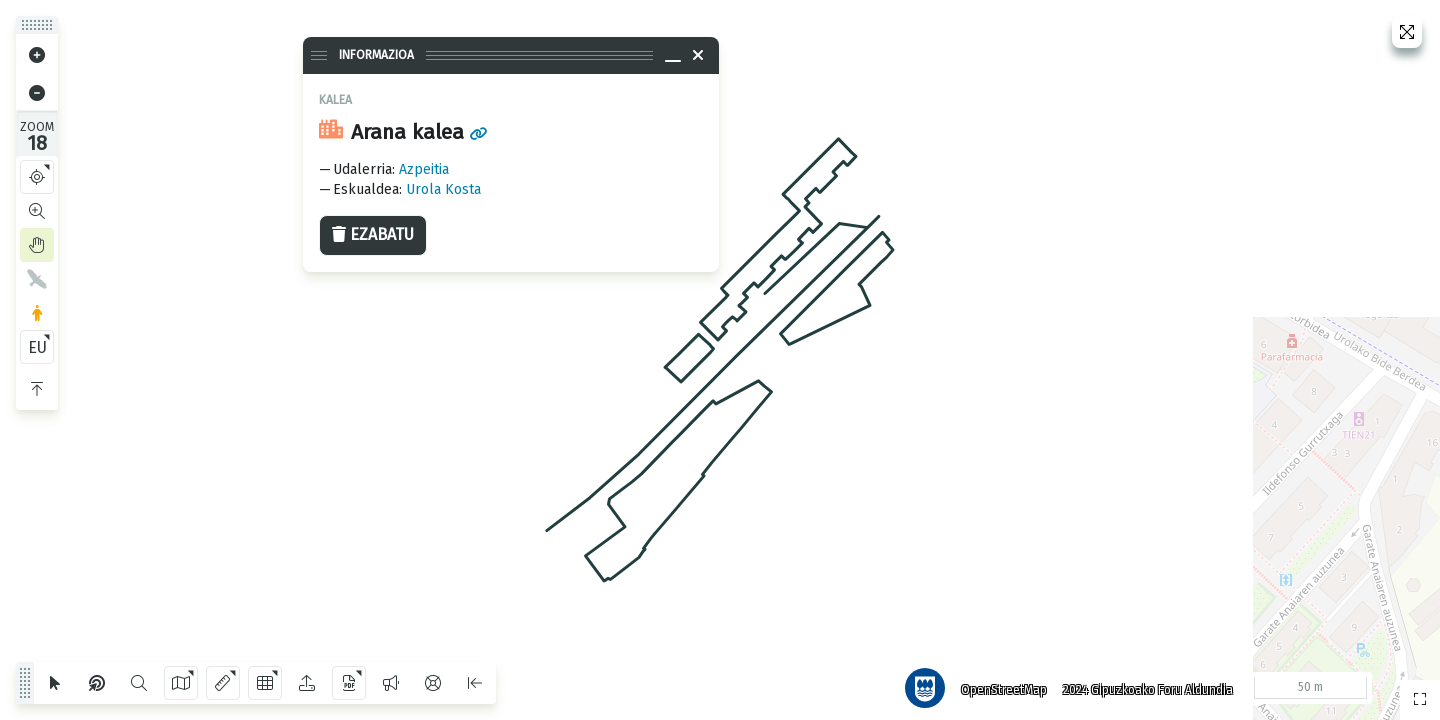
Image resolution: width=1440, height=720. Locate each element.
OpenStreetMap (999, 685)
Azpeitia (424, 169)
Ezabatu (373, 234)
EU (37, 347)
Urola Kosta (443, 189)
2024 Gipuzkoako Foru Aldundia (1143, 685)
